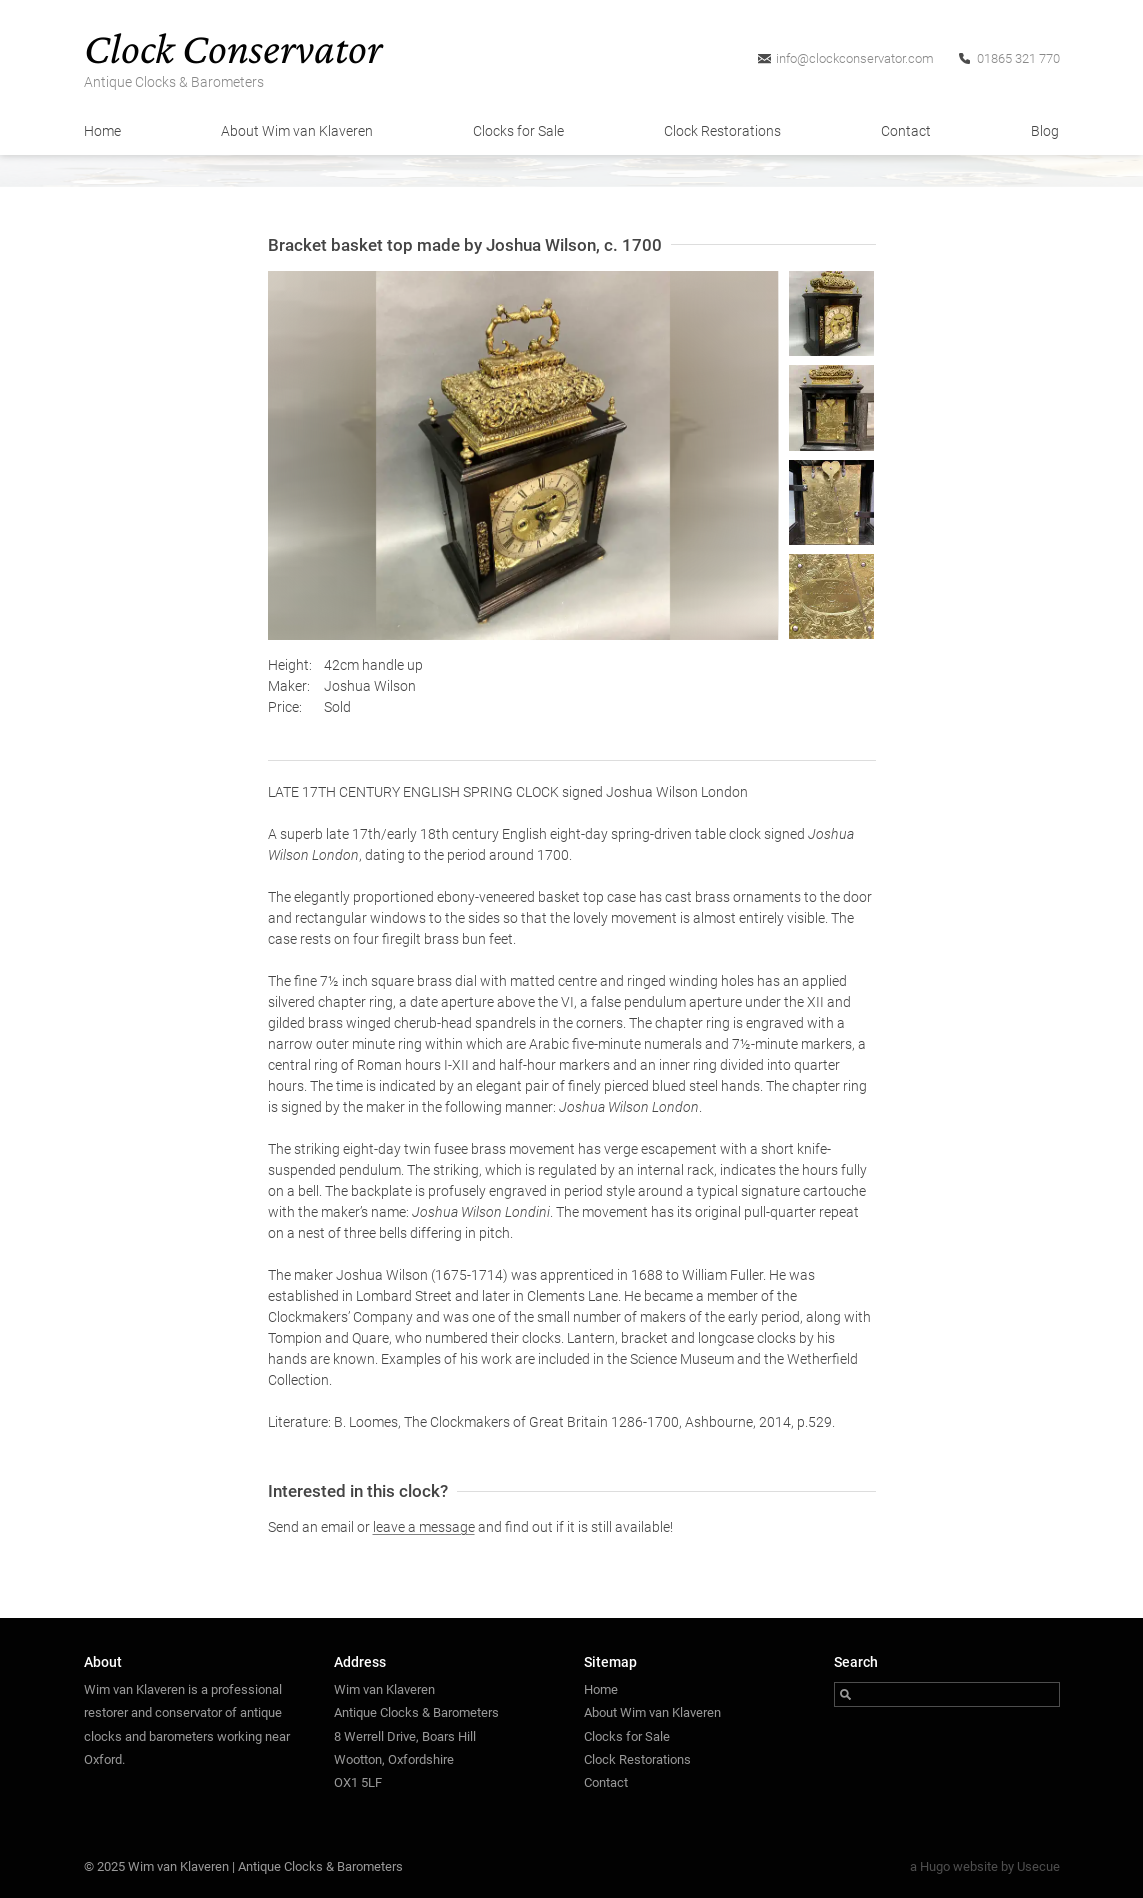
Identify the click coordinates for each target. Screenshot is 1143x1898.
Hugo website (959, 1866)
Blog (1045, 131)
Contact (906, 131)
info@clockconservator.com (855, 58)
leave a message (424, 1527)
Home (102, 131)
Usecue (1038, 1866)
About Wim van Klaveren (297, 131)
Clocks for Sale (518, 131)
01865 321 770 (1018, 58)
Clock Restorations (722, 131)
